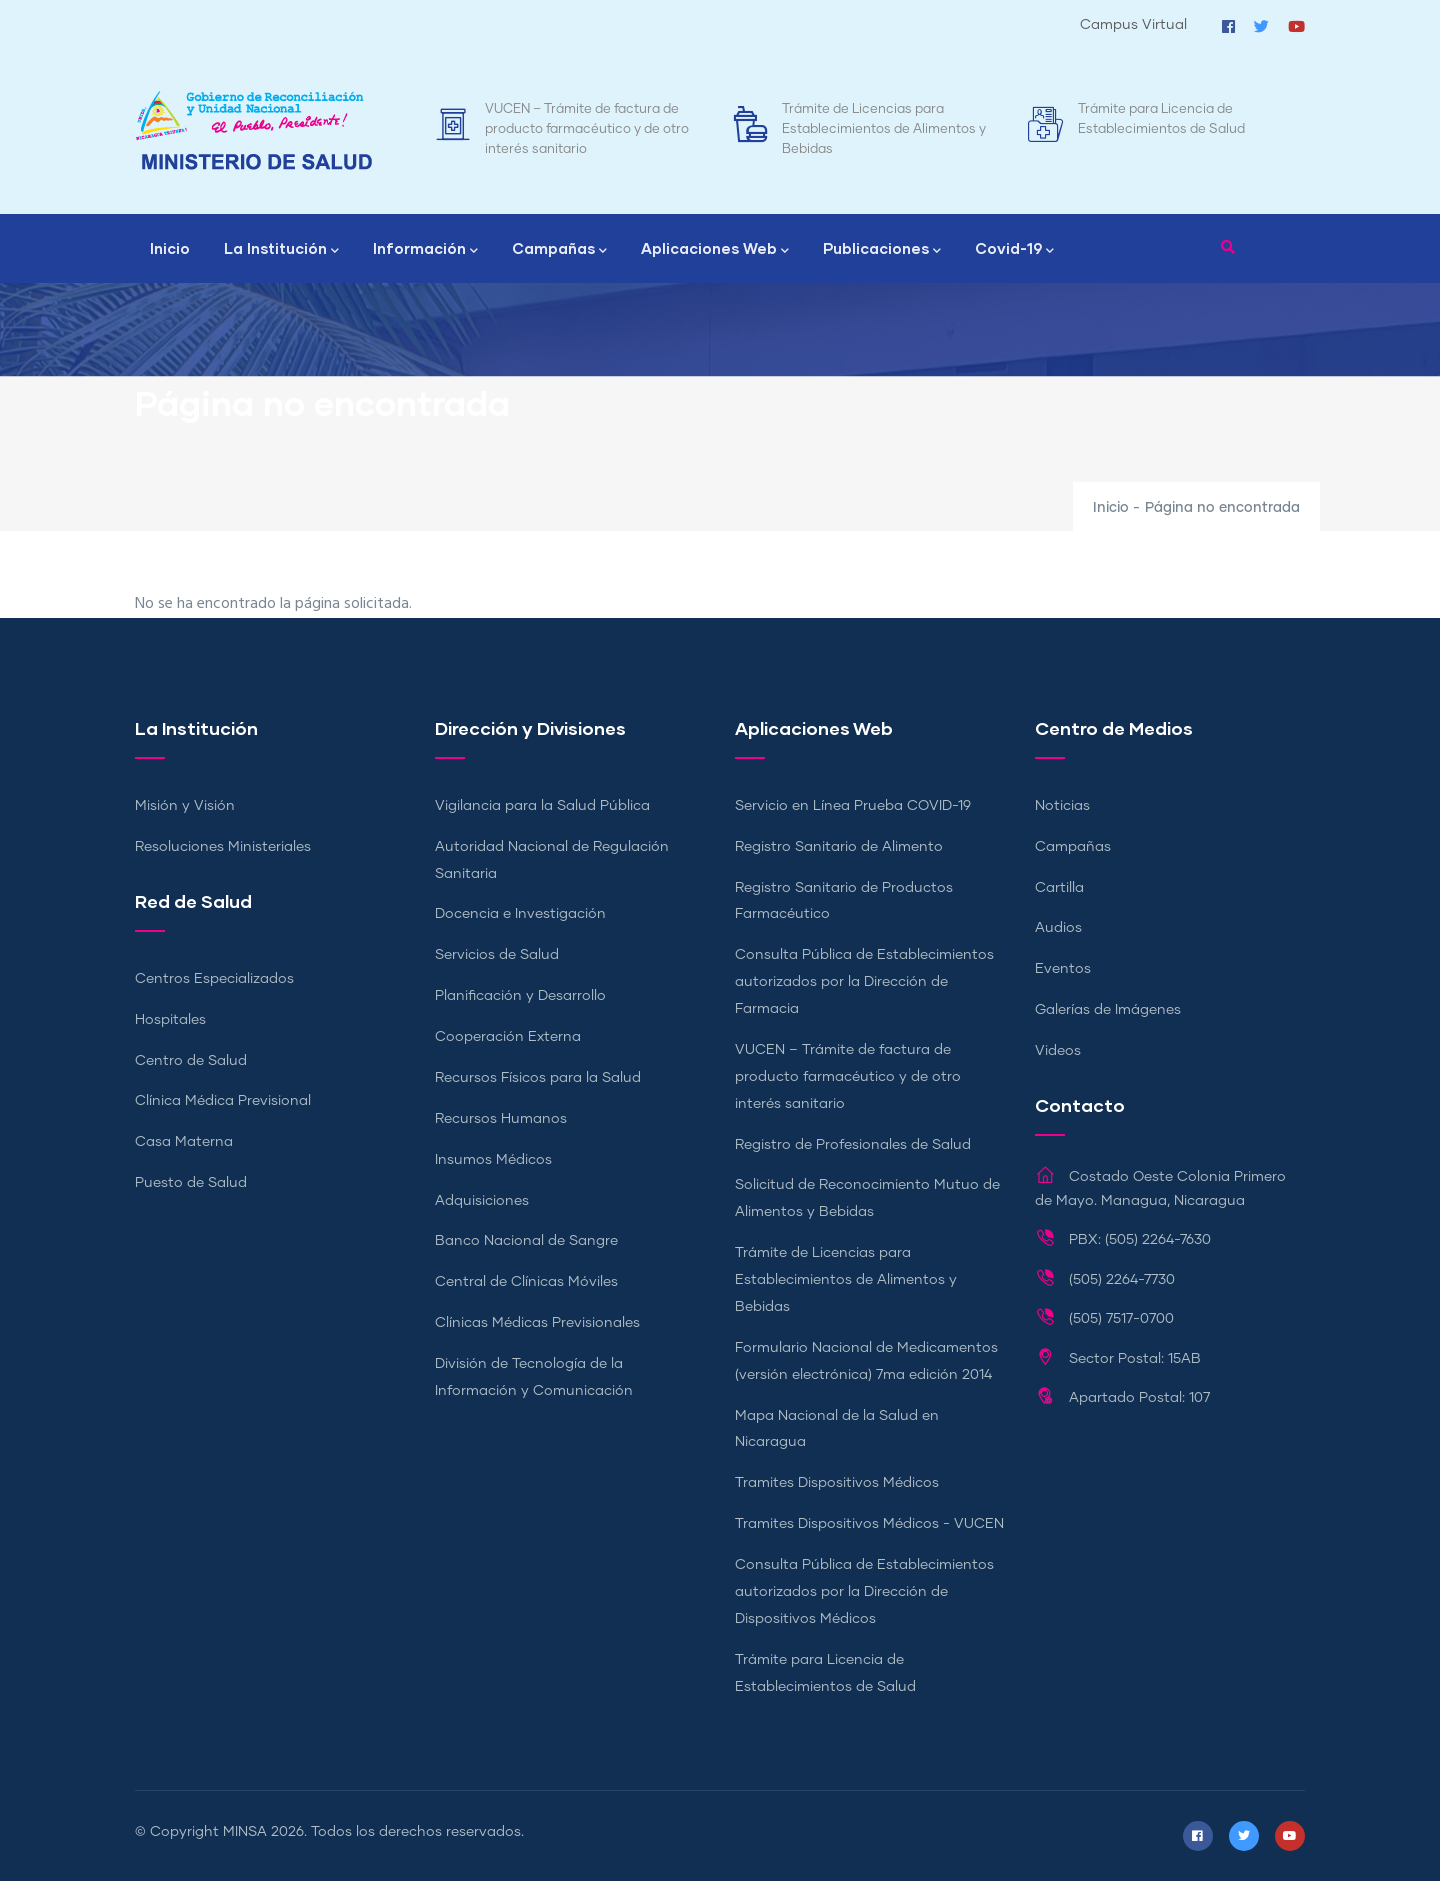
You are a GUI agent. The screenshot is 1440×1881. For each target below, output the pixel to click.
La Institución (281, 250)
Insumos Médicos (493, 1160)
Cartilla (1059, 888)
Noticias (1062, 806)
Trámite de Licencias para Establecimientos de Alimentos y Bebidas (884, 129)
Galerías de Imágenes (1108, 1010)
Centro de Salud (191, 1061)
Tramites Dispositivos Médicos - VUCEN (869, 1524)
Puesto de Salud (191, 1183)
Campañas (559, 250)
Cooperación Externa (508, 1037)
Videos (1058, 1051)
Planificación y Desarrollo (520, 996)
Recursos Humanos (501, 1119)
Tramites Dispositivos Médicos (837, 1483)
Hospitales (170, 1020)
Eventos (1063, 969)
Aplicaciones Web (715, 250)
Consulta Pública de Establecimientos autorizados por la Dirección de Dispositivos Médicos (864, 1592)
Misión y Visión (185, 806)
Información (425, 250)
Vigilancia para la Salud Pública (542, 806)
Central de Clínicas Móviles (526, 1282)
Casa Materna (184, 1142)
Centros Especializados (214, 979)
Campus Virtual (1133, 25)
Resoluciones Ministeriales (223, 847)
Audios (1058, 928)
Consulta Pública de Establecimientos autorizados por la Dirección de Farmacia (864, 982)
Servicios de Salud (497, 955)
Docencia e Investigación (520, 914)
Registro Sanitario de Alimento (839, 847)
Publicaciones (882, 250)
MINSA (245, 1832)
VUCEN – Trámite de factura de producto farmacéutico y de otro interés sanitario (587, 129)
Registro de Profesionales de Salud (853, 1145)
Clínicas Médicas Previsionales (537, 1323)
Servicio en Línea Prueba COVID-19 (853, 806)
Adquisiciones (482, 1201)
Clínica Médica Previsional (223, 1101)
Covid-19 (1014, 250)
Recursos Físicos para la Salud (538, 1078)
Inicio (170, 248)
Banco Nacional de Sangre (526, 1241)
